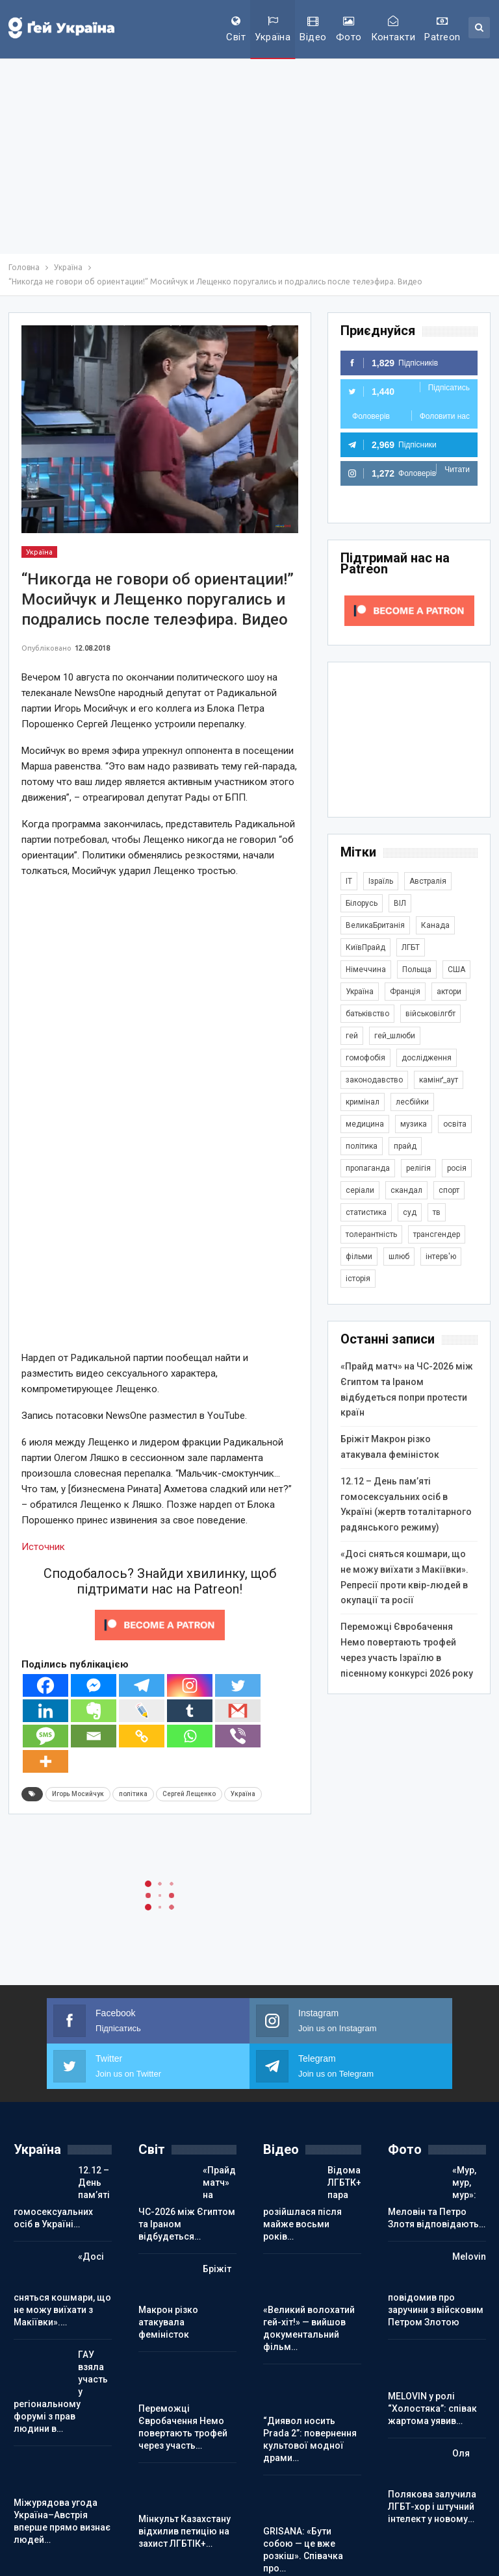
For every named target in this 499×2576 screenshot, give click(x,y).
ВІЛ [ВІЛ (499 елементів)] (400, 903)
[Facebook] (45, 1685)
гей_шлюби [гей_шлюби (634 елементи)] (394, 1035)
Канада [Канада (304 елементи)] (435, 925)
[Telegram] (141, 1685)
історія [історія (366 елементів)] (358, 1278)
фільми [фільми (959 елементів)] (359, 1256)
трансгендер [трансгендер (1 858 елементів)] (436, 1234)
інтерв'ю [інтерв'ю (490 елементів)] (441, 1256)
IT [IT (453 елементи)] (349, 881)
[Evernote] (93, 1710)
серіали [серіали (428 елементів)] (360, 1190)
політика (133, 1793)
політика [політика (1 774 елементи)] (361, 1146)
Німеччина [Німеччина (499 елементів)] (366, 969)
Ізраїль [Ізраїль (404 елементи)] (380, 881)
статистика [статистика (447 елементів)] (366, 1212)
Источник (43, 1547)
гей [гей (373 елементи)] (352, 1035)
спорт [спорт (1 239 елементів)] (449, 1190)
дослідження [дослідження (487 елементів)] (427, 1057)
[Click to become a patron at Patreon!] (160, 1625)
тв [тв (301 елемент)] (437, 1212)
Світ (236, 29)
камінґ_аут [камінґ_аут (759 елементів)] (438, 1079)
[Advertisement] (249, 156)
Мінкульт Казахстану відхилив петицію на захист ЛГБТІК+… (184, 2531)
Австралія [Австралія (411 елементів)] (427, 881)
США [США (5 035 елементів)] (456, 969)
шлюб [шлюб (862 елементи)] (399, 1256)
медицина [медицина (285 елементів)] (365, 1124)
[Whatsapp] (189, 1736)
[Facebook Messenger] (93, 1685)
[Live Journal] (141, 1710)
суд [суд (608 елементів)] (409, 1212)
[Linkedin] (45, 1710)
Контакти (393, 29)
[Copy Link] (141, 1736)
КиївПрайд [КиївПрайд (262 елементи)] (365, 947)
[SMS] (45, 1736)
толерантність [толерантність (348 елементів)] (371, 1234)
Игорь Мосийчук (78, 1793)
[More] (45, 1761)
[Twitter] (238, 1685)
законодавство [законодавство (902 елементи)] (374, 1079)
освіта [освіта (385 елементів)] (455, 1124)
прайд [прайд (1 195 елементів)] (405, 1146)
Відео (313, 29)
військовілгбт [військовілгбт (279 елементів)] (430, 1013)
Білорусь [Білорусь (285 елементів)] (361, 903)
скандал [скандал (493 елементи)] (406, 1190)
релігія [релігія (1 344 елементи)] (418, 1168)
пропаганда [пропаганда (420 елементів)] (368, 1168)
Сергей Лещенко (189, 1793)
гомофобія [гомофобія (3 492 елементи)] (365, 1057)
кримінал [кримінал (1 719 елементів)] (362, 1102)
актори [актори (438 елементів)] (449, 991)
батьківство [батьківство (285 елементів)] (367, 1013)
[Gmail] (238, 1710)
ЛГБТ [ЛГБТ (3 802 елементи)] (411, 947)
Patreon (442, 29)
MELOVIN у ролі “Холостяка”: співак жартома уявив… (432, 2408)
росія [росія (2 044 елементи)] (457, 1168)
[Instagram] (189, 1685)
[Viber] (238, 1736)
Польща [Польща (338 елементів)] (416, 969)
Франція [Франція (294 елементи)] (405, 991)
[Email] (93, 1736)
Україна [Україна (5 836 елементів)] (360, 991)
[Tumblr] (189, 1710)
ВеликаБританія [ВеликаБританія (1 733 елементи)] (375, 925)
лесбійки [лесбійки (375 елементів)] (412, 1102)
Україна (272, 29)
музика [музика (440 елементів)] (413, 1124)
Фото (348, 29)
